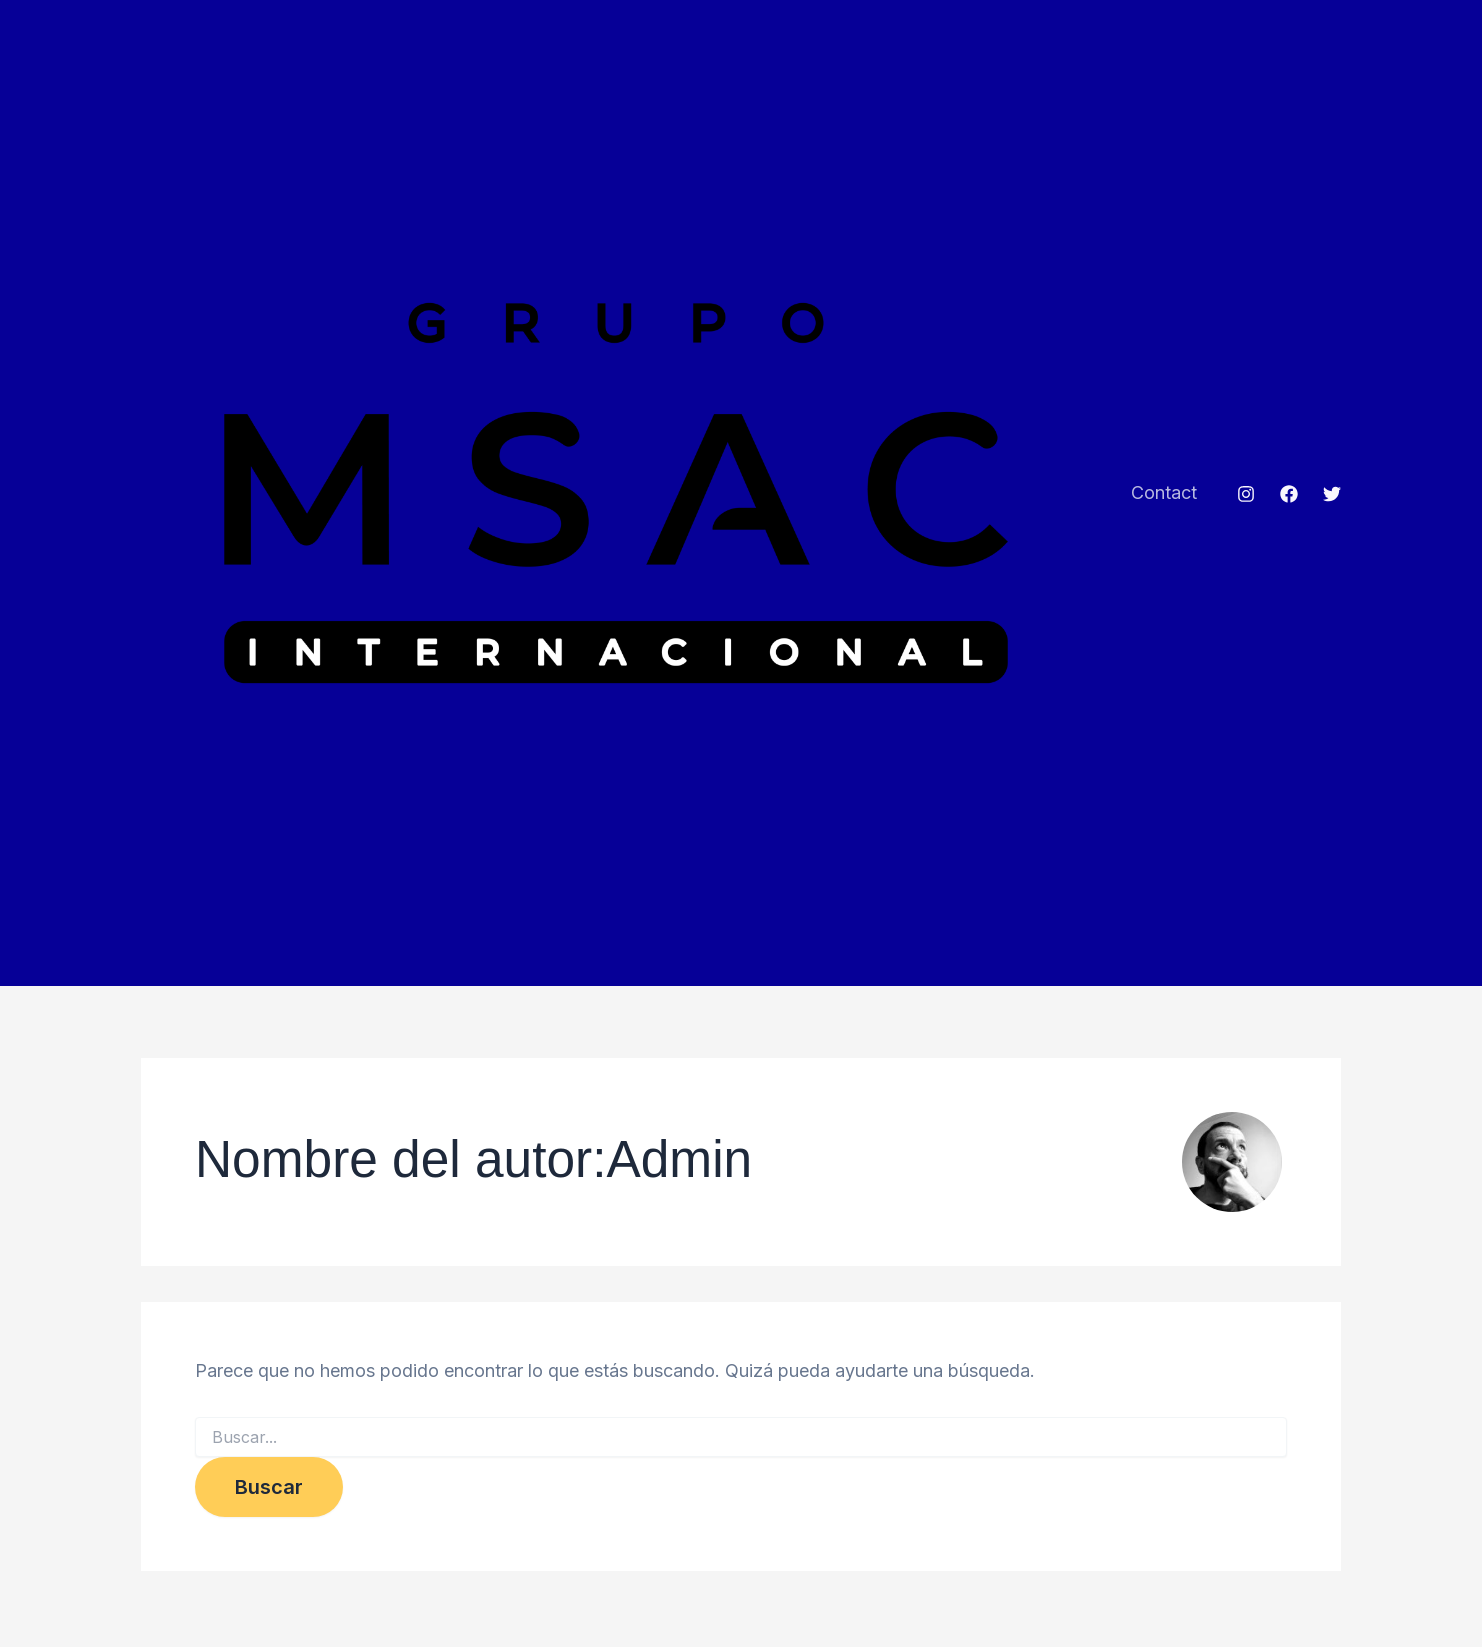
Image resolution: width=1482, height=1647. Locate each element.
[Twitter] (1332, 496)
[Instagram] (1246, 496)
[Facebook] (1289, 496)
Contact (1166, 494)
